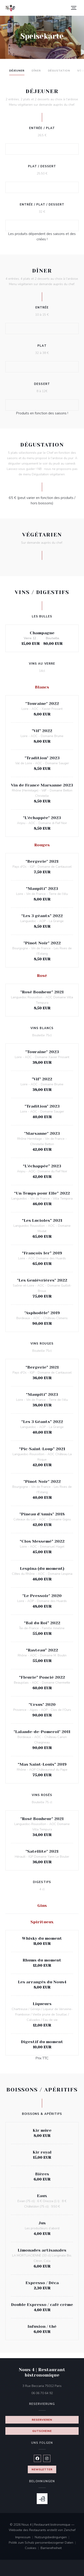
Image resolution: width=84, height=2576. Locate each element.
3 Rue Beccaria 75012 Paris (50, 2385)
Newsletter (42, 2469)
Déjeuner (16, 70)
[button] (74, 8)
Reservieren (42, 2420)
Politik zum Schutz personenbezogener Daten (43, 2542)
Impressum (25, 2537)
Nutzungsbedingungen (53, 2537)
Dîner (36, 70)
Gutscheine (42, 2431)
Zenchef (69, 2530)
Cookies (33, 2548)
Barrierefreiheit (51, 2548)
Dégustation (59, 70)
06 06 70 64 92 (42, 2393)
